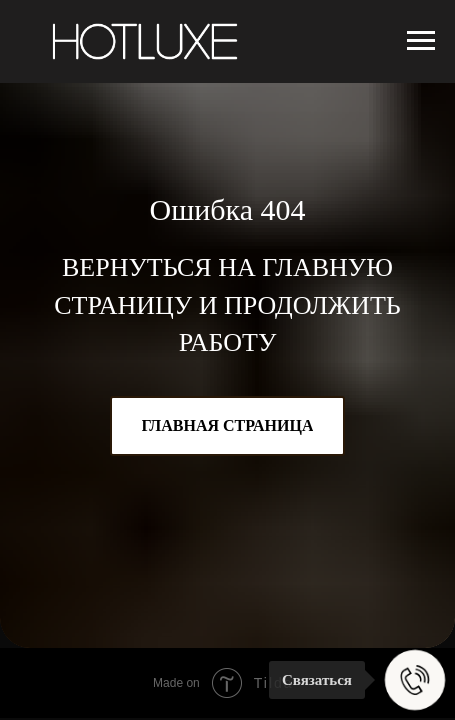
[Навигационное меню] (421, 41)
